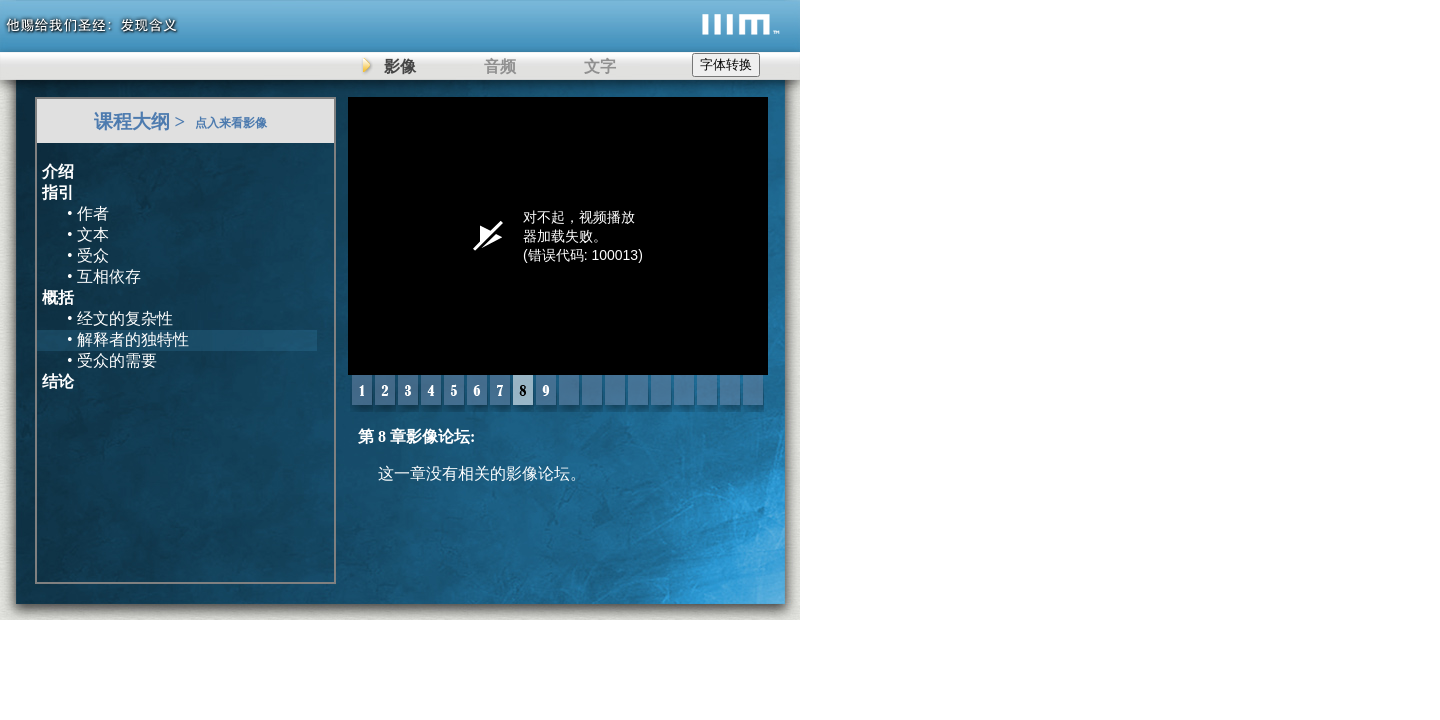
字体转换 (726, 64)
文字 (600, 66)
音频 (500, 66)
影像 (400, 66)
